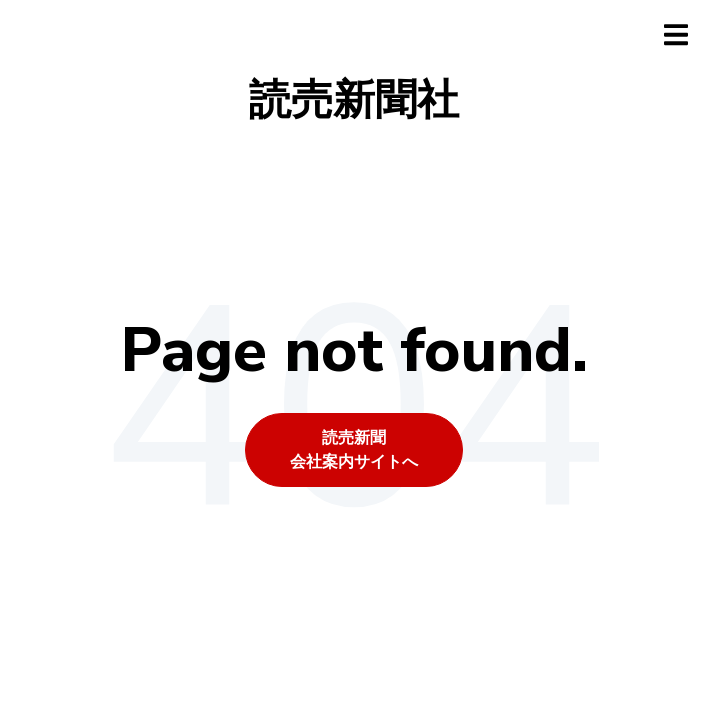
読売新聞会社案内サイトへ (354, 450)
